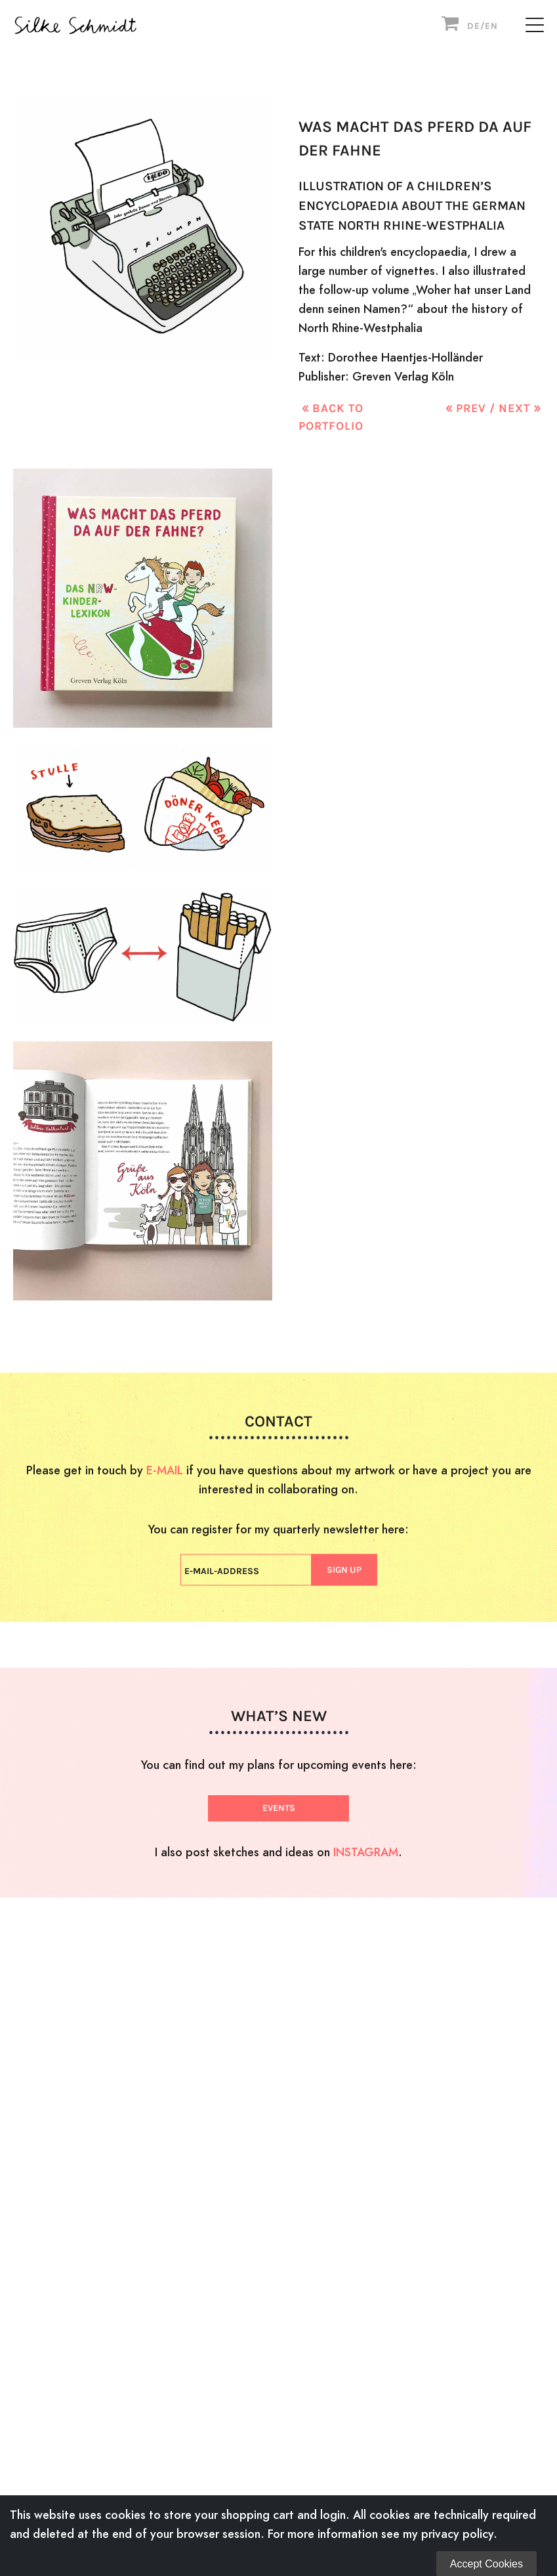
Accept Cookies (486, 2563)
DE (473, 25)
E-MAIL (164, 1469)
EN (491, 25)
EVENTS (278, 1808)
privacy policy (457, 2533)
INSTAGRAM (365, 1852)
